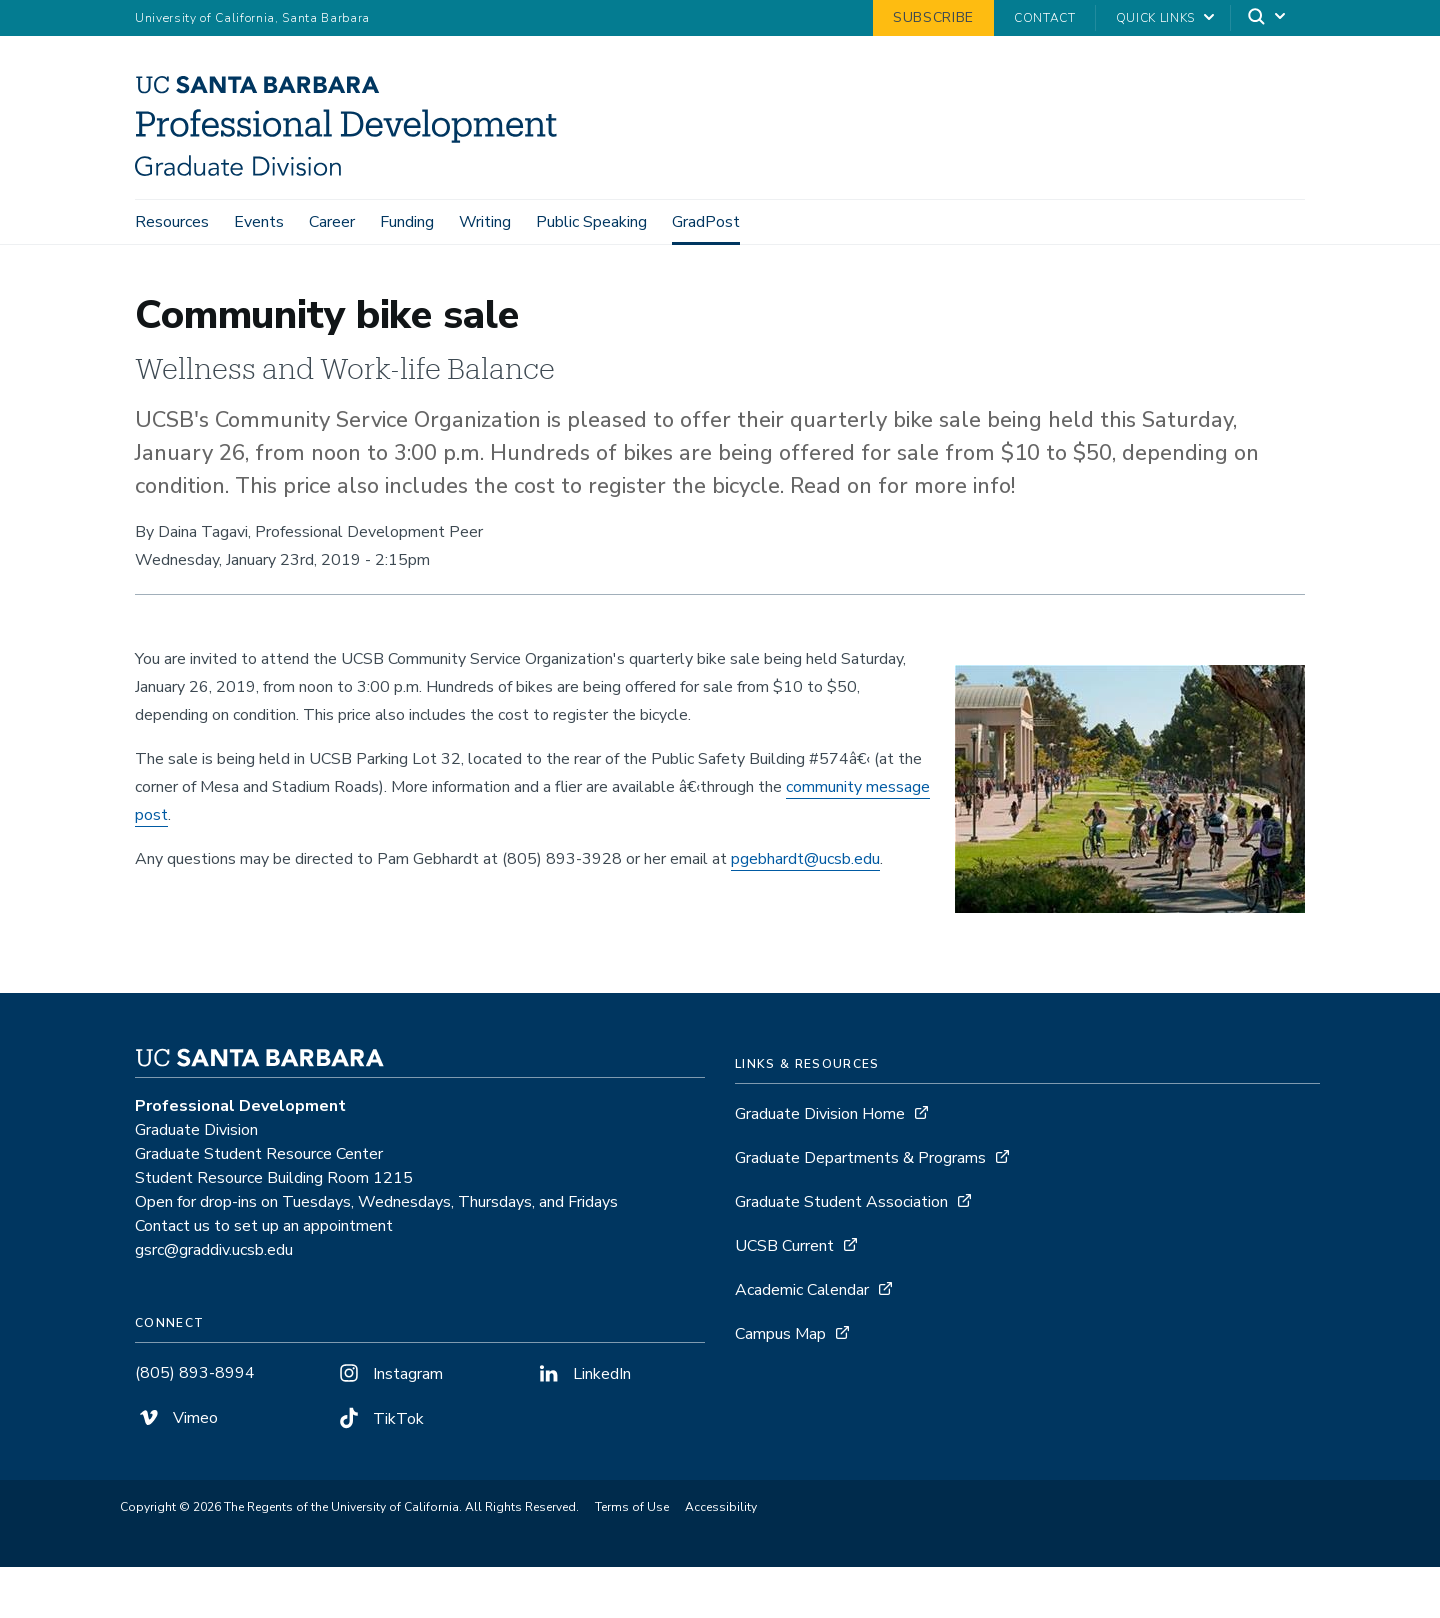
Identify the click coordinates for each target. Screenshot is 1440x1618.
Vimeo (176, 1469)
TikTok (379, 1470)
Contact (1045, 18)
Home (152, 272)
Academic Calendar (802, 1341)
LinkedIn (583, 1425)
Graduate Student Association (841, 1253)
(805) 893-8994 (195, 1424)
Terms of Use (632, 1558)
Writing (485, 222)
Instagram (389, 1425)
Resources (172, 222)
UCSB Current (784, 1297)
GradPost (706, 222)
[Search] (1268, 18)
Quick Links (1155, 18)
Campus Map (780, 1385)
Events (259, 222)
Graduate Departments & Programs (860, 1209)
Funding (407, 222)
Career (332, 222)
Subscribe (933, 17)
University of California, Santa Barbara (252, 18)
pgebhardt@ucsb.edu (805, 910)
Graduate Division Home (820, 1165)
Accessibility (721, 1558)
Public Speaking (591, 222)
